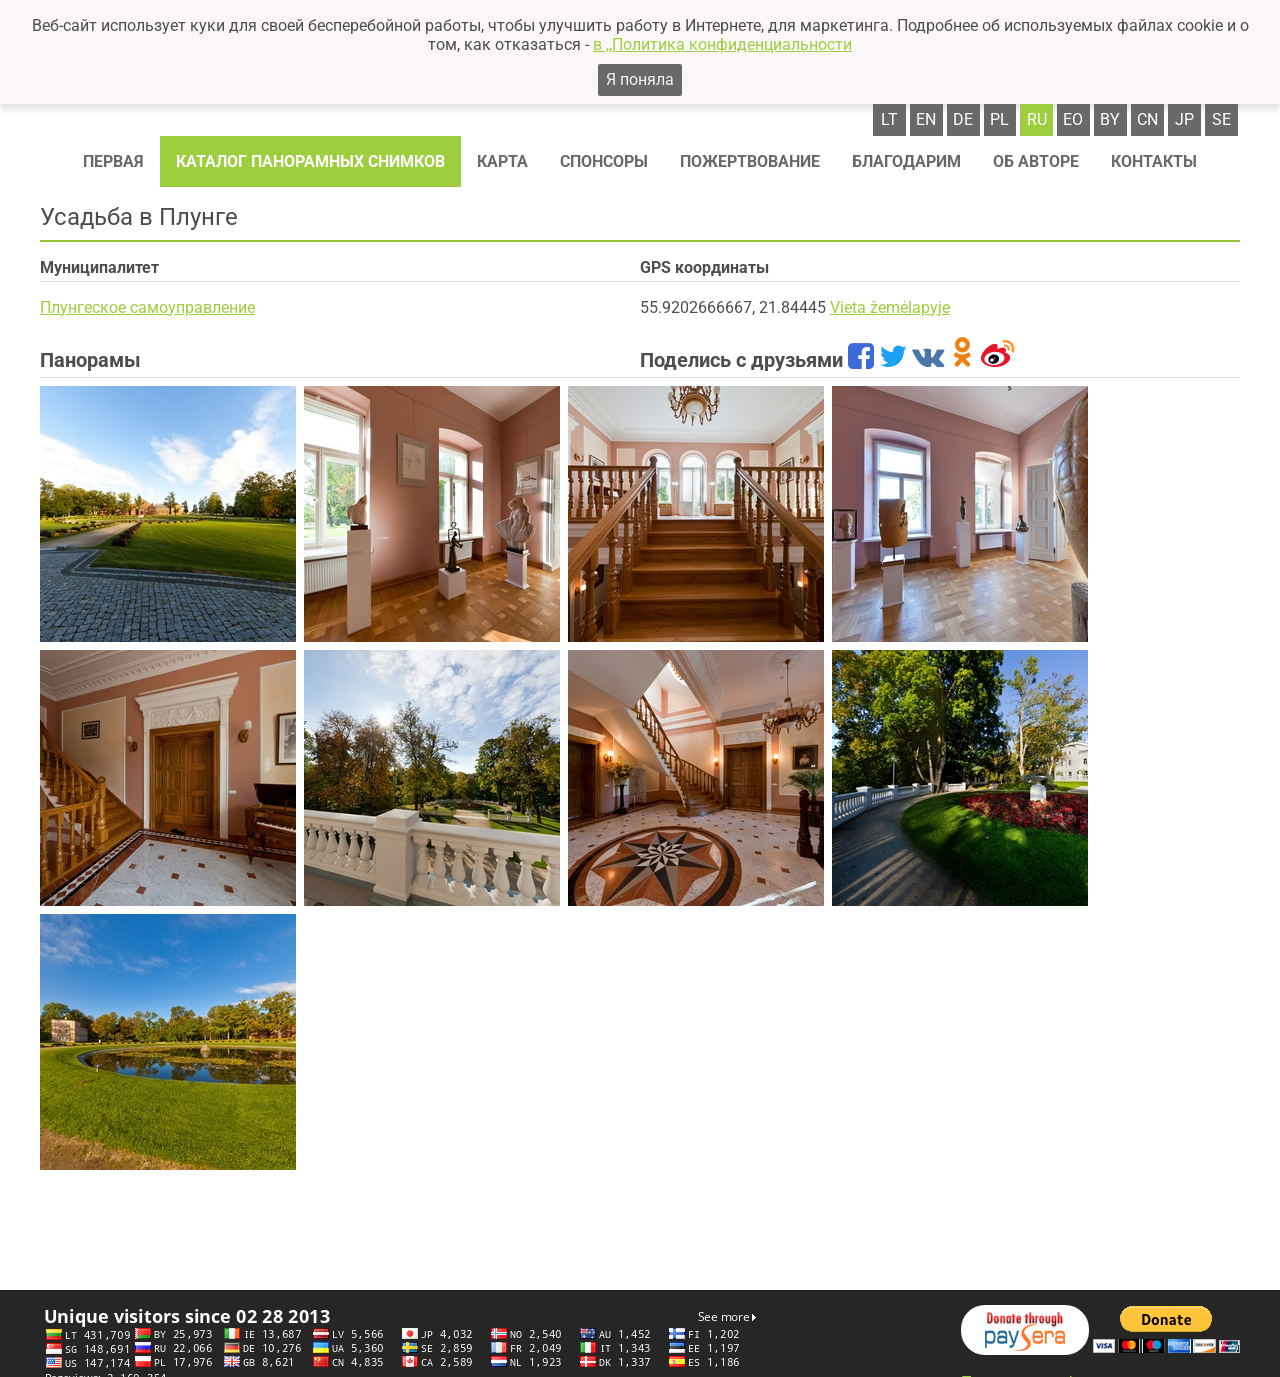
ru (1037, 119)
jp (1184, 119)
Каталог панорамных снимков (310, 161)
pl (999, 119)
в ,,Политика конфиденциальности (722, 44)
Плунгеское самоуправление (147, 307)
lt (889, 119)
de (963, 119)
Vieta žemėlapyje (890, 307)
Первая (113, 161)
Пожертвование (750, 161)
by (1110, 119)
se (1221, 119)
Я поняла (640, 79)
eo (1073, 119)
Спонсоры (604, 161)
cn (1147, 119)
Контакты (1154, 161)
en (926, 119)
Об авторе (1036, 161)
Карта (502, 161)
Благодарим (906, 161)
